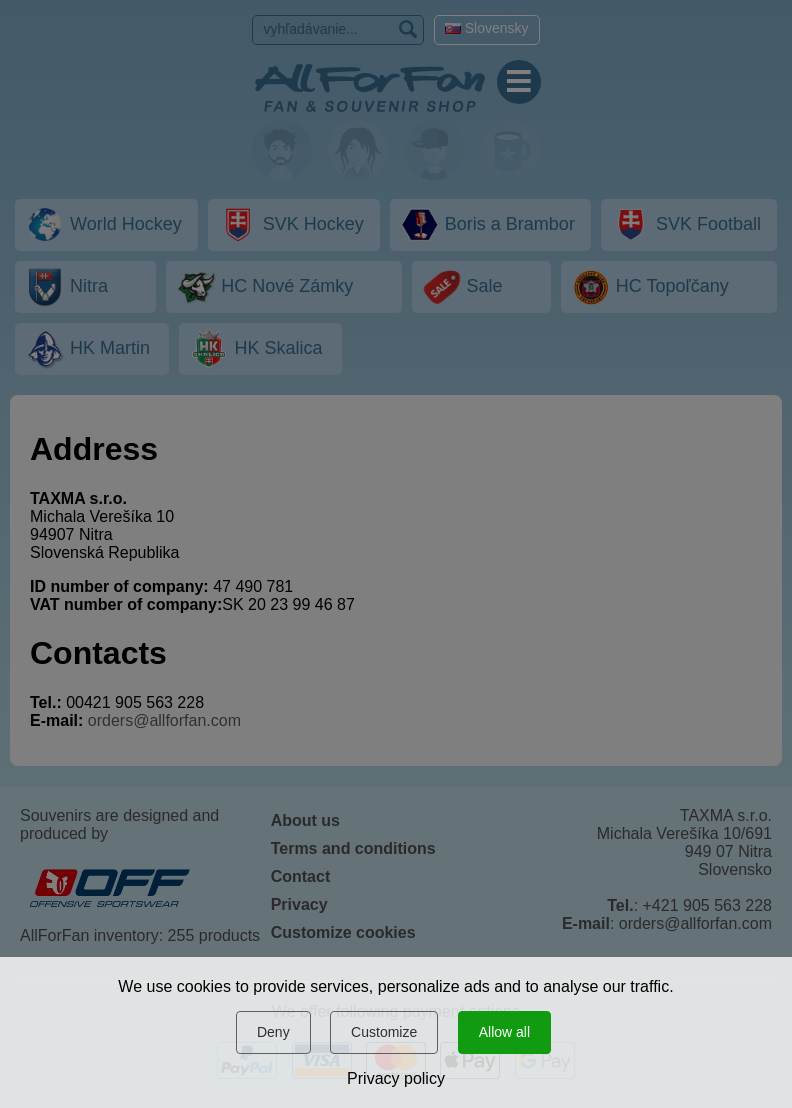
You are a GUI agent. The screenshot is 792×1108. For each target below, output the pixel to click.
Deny (273, 1032)
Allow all (504, 1032)
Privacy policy (396, 1078)
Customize (384, 1032)
